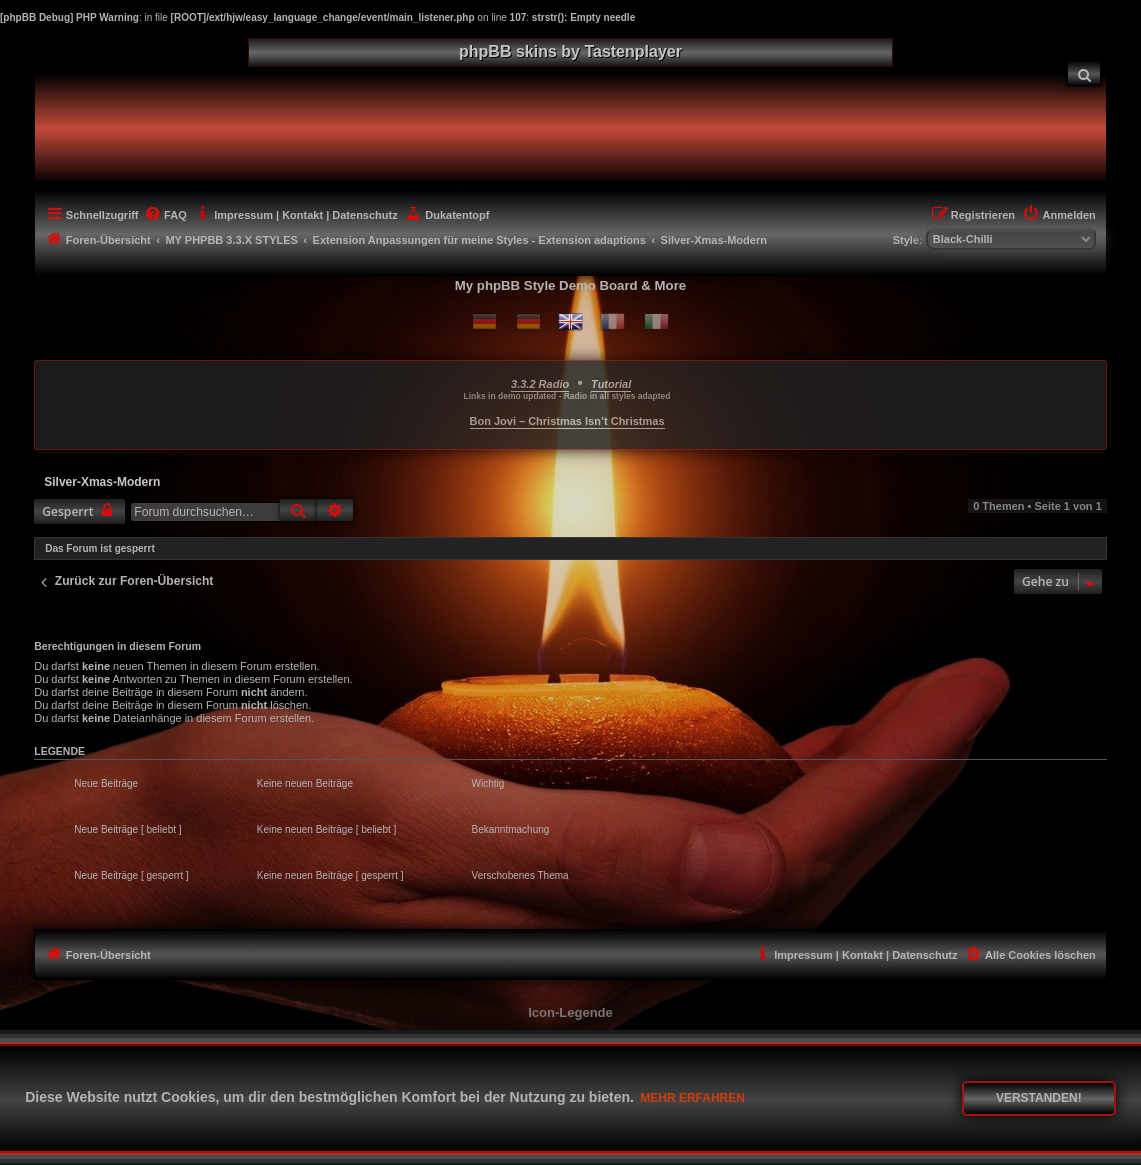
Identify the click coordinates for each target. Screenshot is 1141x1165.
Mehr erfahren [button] (692, 1098)
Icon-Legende (570, 1012)
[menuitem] (1084, 73)
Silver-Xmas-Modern (102, 482)
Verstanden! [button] (1039, 1098)
